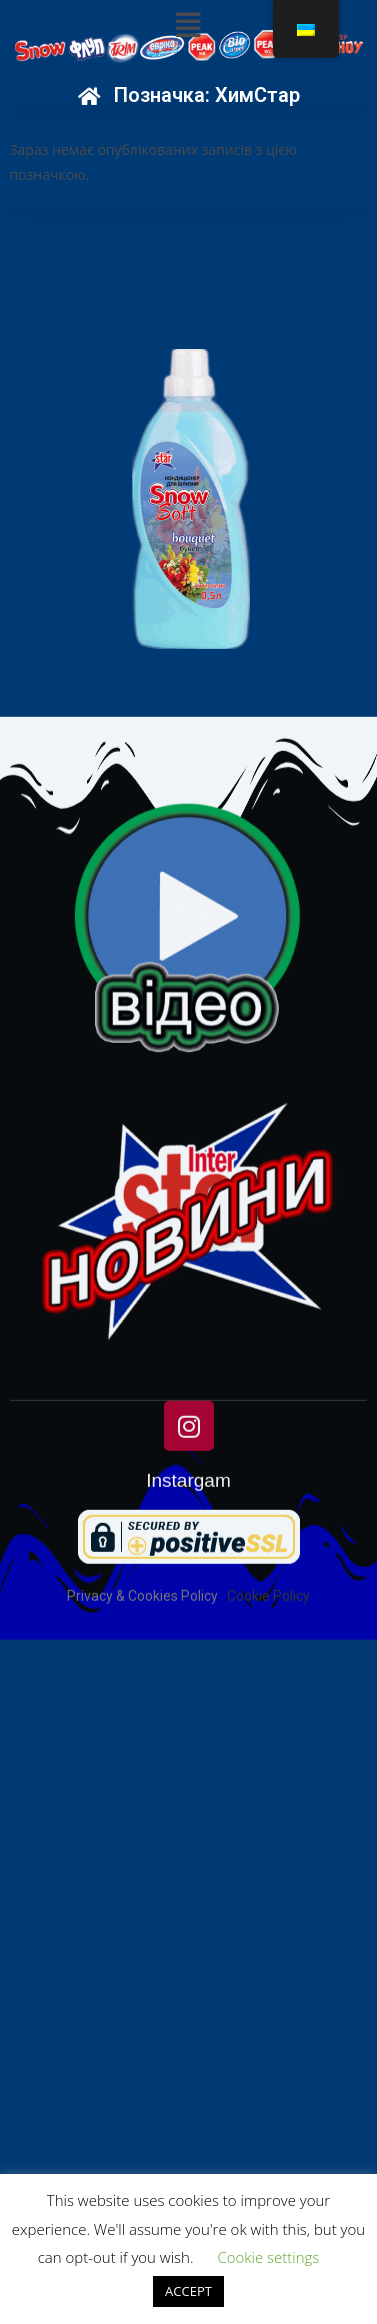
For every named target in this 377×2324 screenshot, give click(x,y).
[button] (188, 24)
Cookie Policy (268, 1702)
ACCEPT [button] (188, 2291)
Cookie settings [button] (268, 2257)
